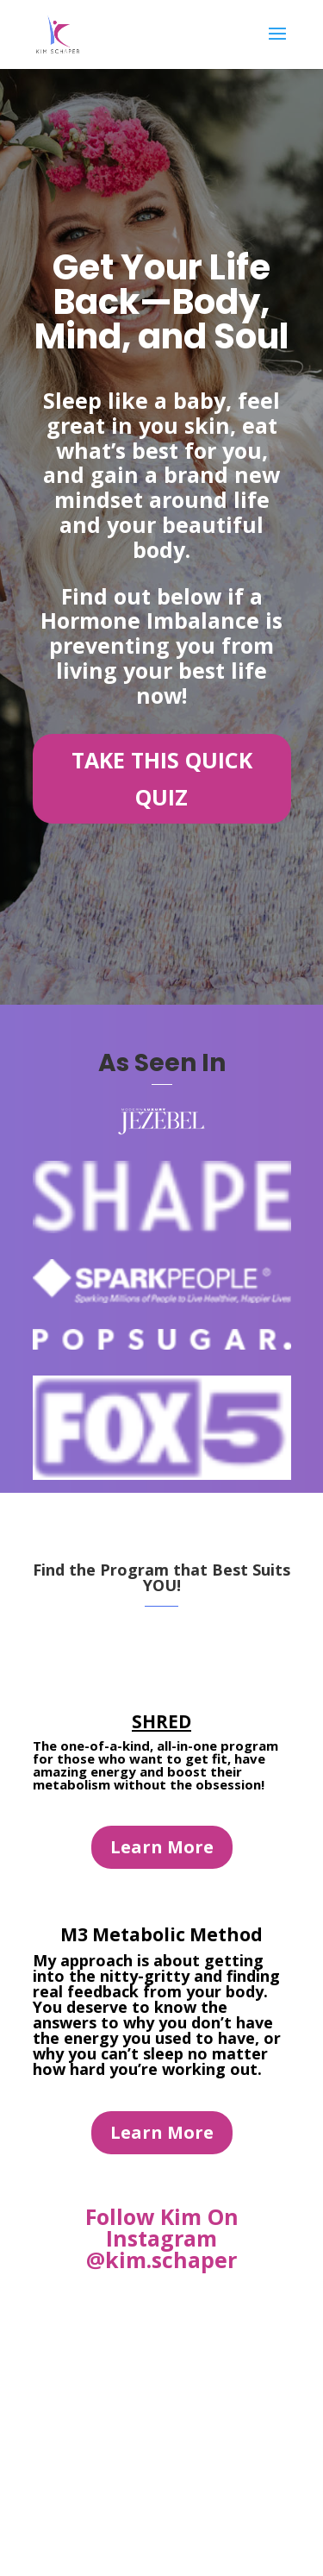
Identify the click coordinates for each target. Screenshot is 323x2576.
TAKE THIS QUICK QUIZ (161, 778)
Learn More (162, 1846)
